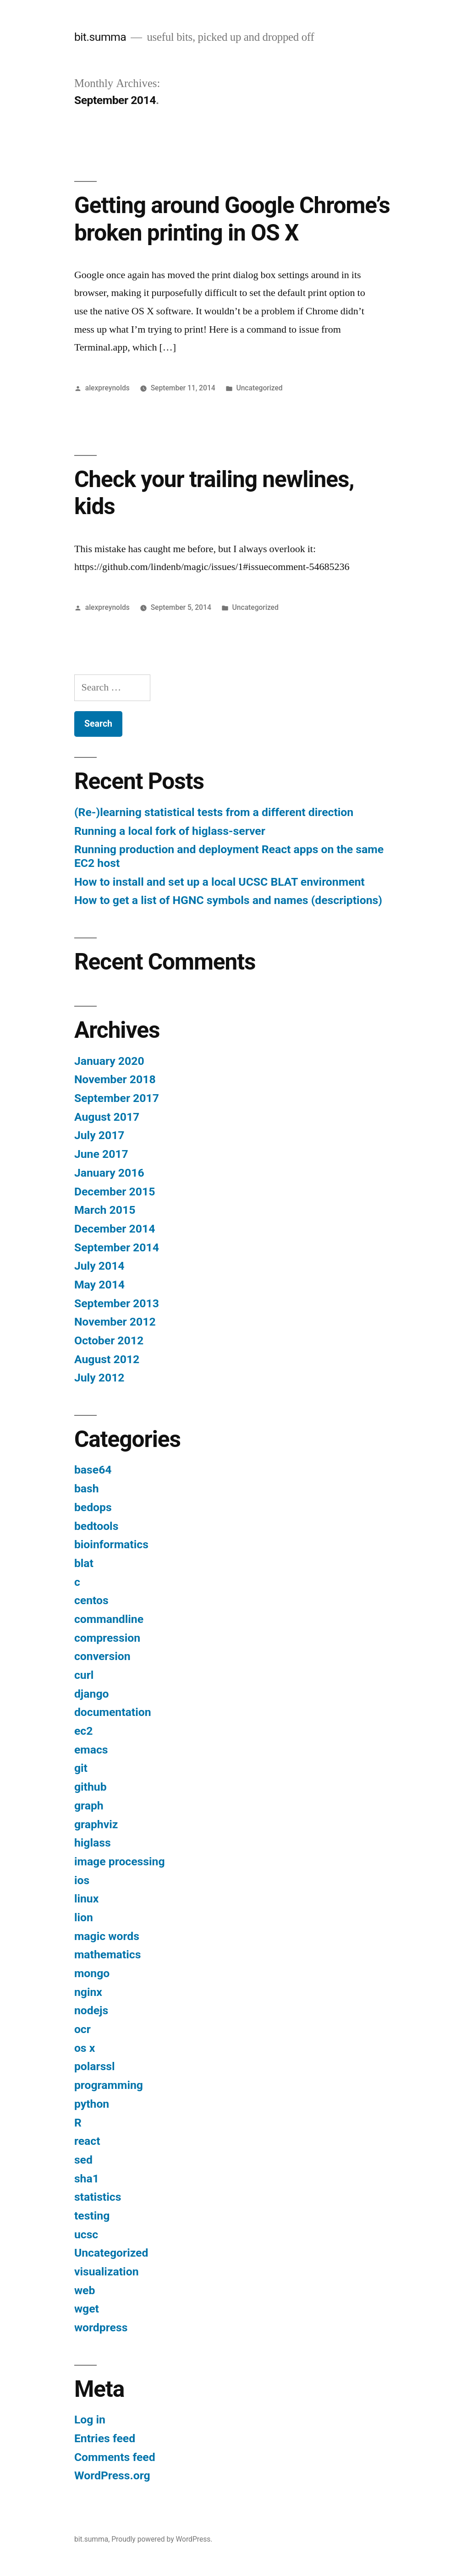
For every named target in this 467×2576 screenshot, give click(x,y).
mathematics (107, 1954)
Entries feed (104, 2438)
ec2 (83, 1730)
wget (86, 2308)
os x (84, 2048)
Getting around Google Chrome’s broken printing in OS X (232, 219)
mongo (92, 1973)
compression (107, 1637)
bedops (93, 1507)
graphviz (96, 1824)
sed (83, 2159)
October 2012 (108, 1340)
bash (86, 1488)
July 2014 (99, 1265)
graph (89, 1805)
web (84, 2290)
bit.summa (100, 37)
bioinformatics (111, 1544)
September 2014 (116, 1247)
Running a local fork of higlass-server (169, 831)
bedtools (96, 1526)
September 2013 (116, 1303)
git (81, 1768)
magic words (106, 1936)
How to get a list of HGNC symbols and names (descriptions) (228, 900)
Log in (89, 2419)
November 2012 (115, 1321)
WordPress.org (112, 2475)
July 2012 (99, 1377)
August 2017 (106, 1117)
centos (91, 1600)
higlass (92, 1842)
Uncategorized (259, 388)
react (87, 2141)
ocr (82, 2029)
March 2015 (104, 1210)
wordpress (100, 2327)
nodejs (91, 2010)
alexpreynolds (107, 388)
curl (83, 1675)
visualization (106, 2271)
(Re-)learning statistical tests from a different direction (213, 812)
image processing (119, 1861)
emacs (91, 1749)
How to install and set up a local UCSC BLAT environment (219, 881)
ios (81, 1880)
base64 (93, 1469)
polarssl (94, 2066)
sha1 (86, 2178)
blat (83, 1563)
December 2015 (114, 1191)
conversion (102, 1656)
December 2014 (114, 1228)
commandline (108, 1619)
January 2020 (109, 1061)
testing (92, 2215)
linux (86, 1898)
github (90, 1786)
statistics (97, 2196)
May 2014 (99, 1284)
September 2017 (116, 1098)
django (91, 1693)
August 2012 (106, 1359)
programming (108, 2085)
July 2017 (99, 1135)
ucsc (86, 2234)
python (91, 2103)
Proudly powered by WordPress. (161, 2539)
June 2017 (101, 1154)
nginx (88, 1992)
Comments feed (114, 2457)
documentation (112, 1712)
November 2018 (115, 1079)
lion (83, 1917)
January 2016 (109, 1172)
